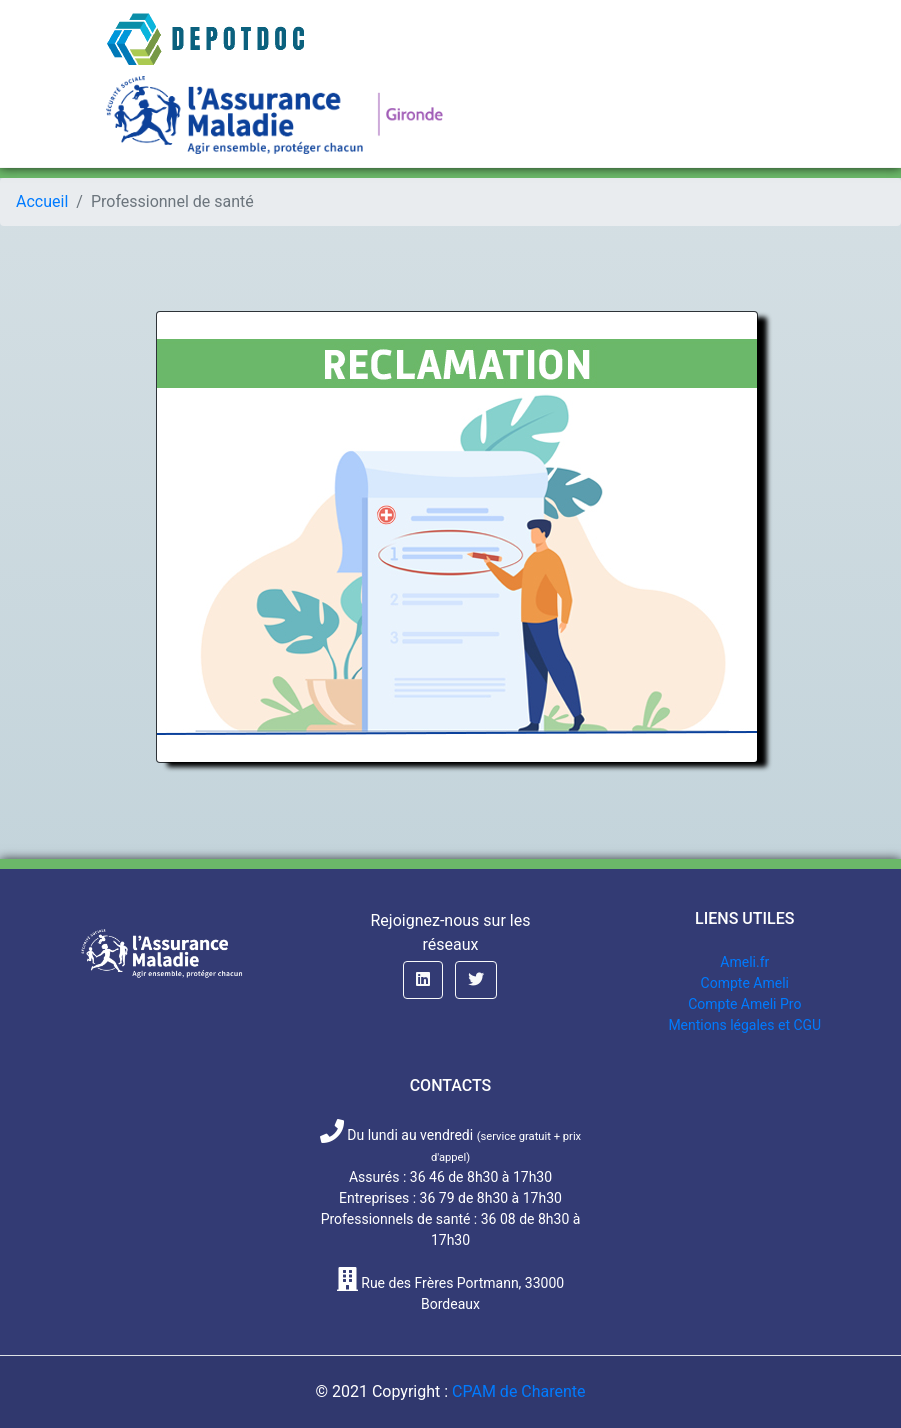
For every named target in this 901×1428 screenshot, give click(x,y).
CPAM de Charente (519, 1391)
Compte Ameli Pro (744, 1004)
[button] (423, 980)
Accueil (42, 201)
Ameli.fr (744, 962)
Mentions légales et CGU (744, 1025)
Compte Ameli (745, 983)
